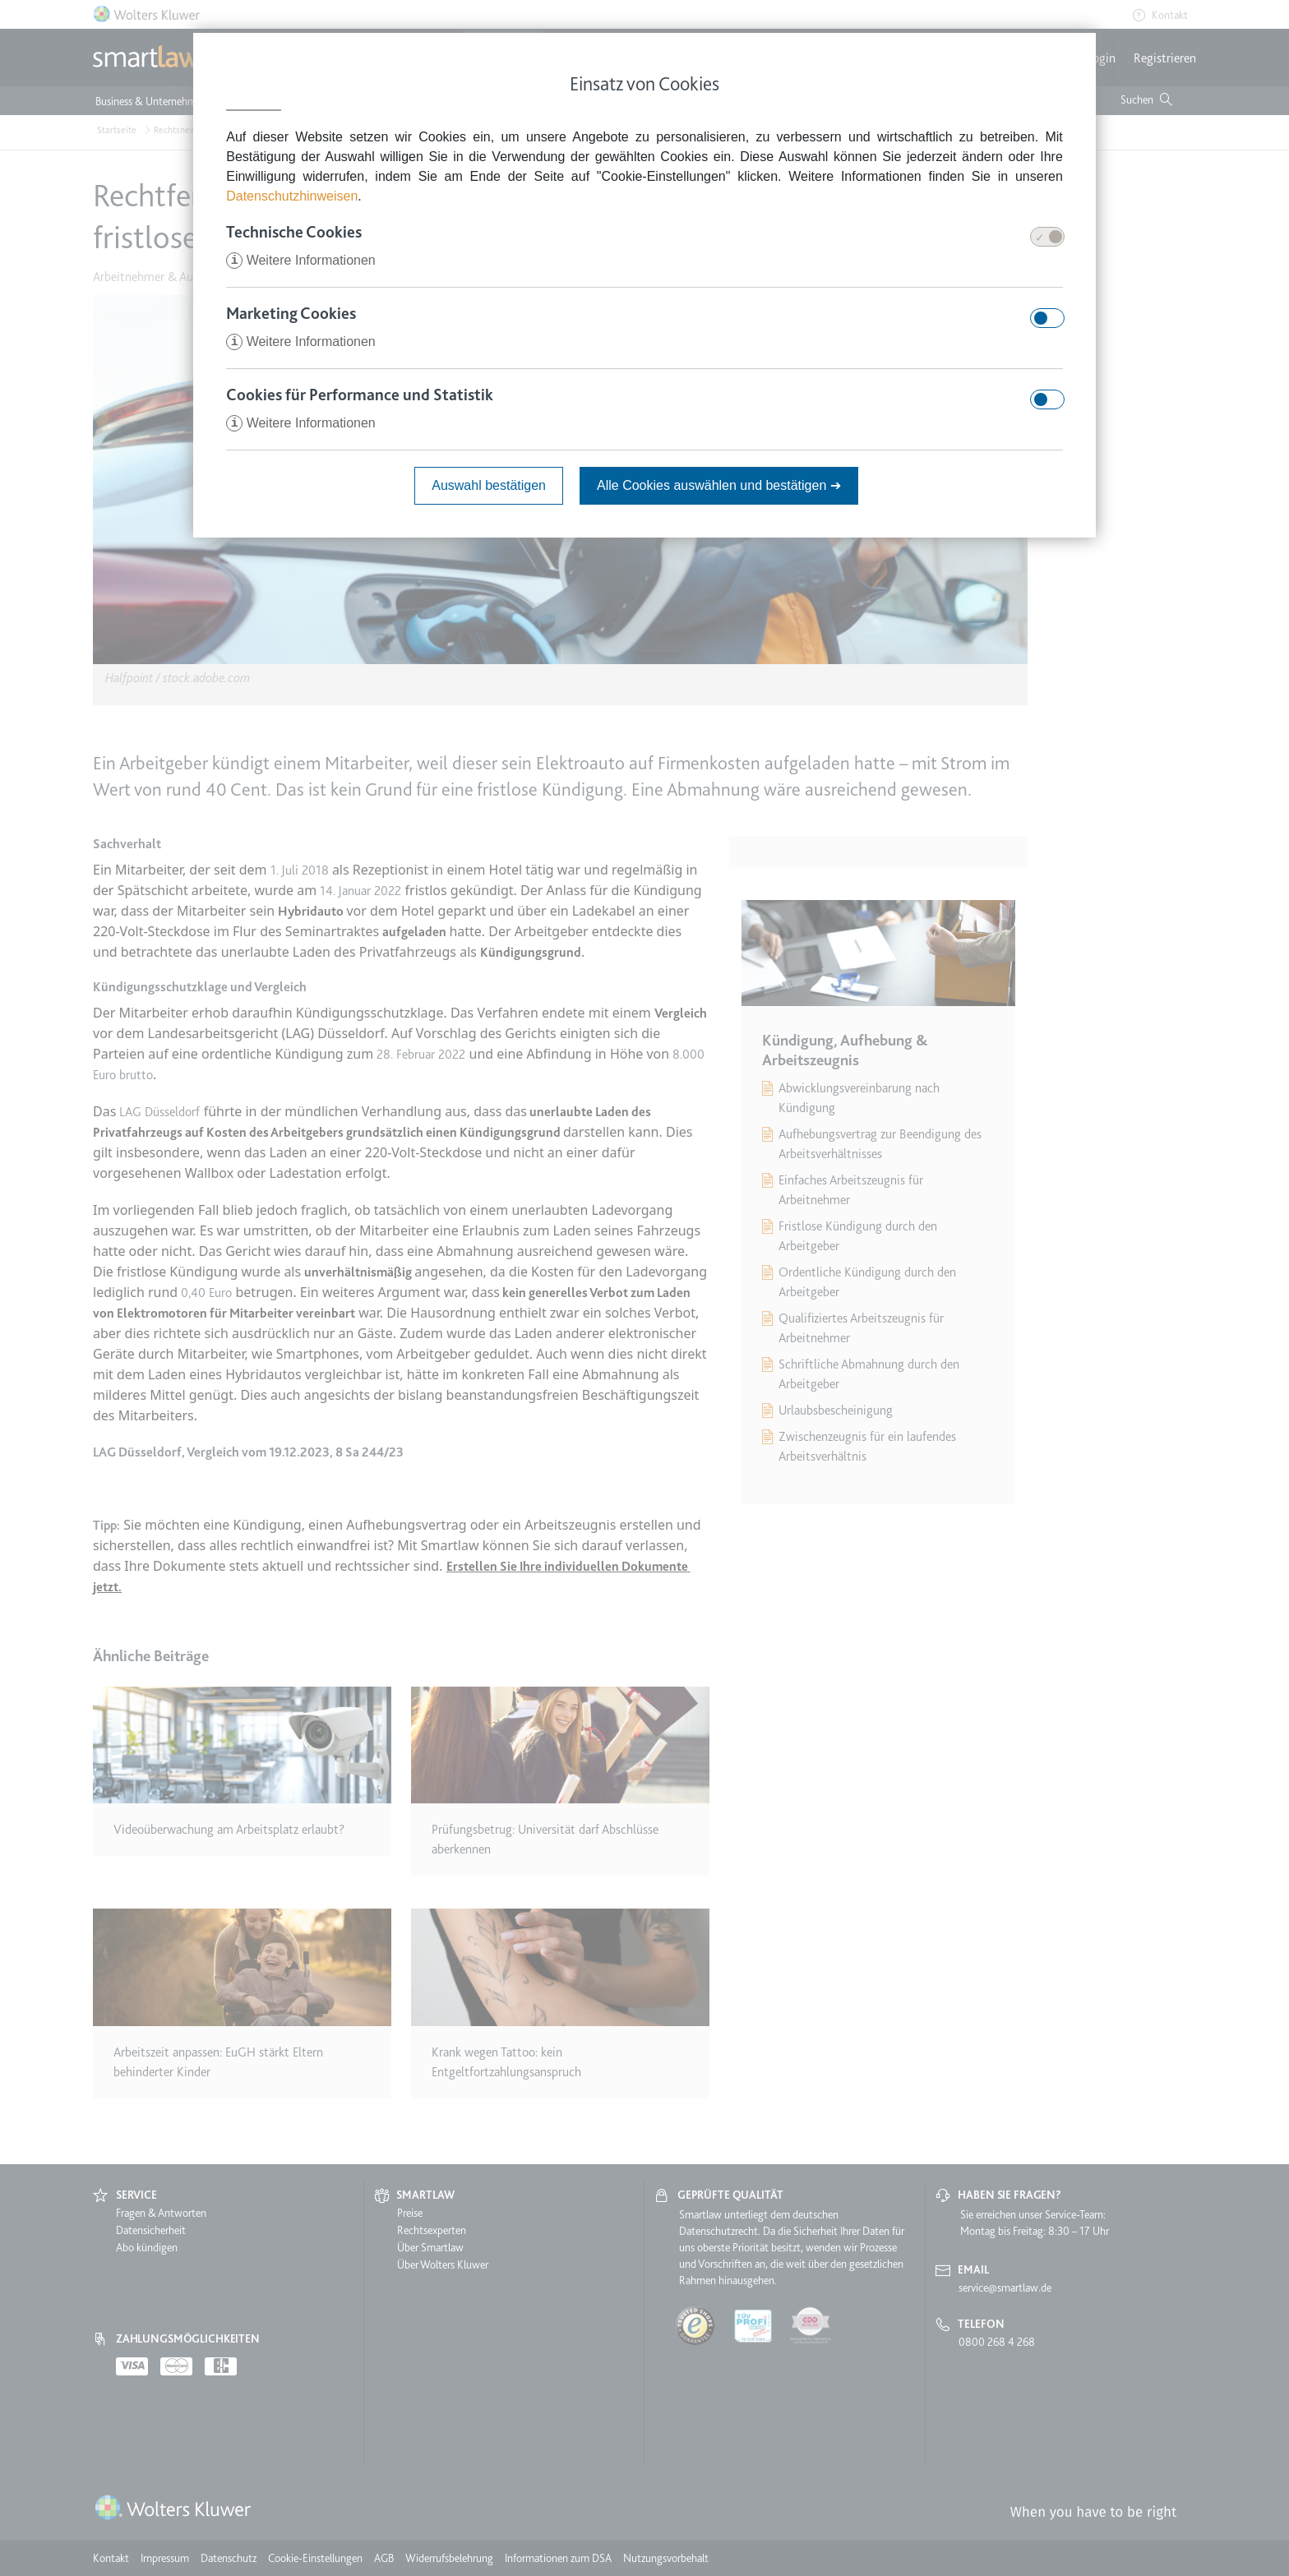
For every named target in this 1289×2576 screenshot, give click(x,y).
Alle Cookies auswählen (719, 485)
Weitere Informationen (301, 260)
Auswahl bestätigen (489, 485)
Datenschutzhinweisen (292, 196)
